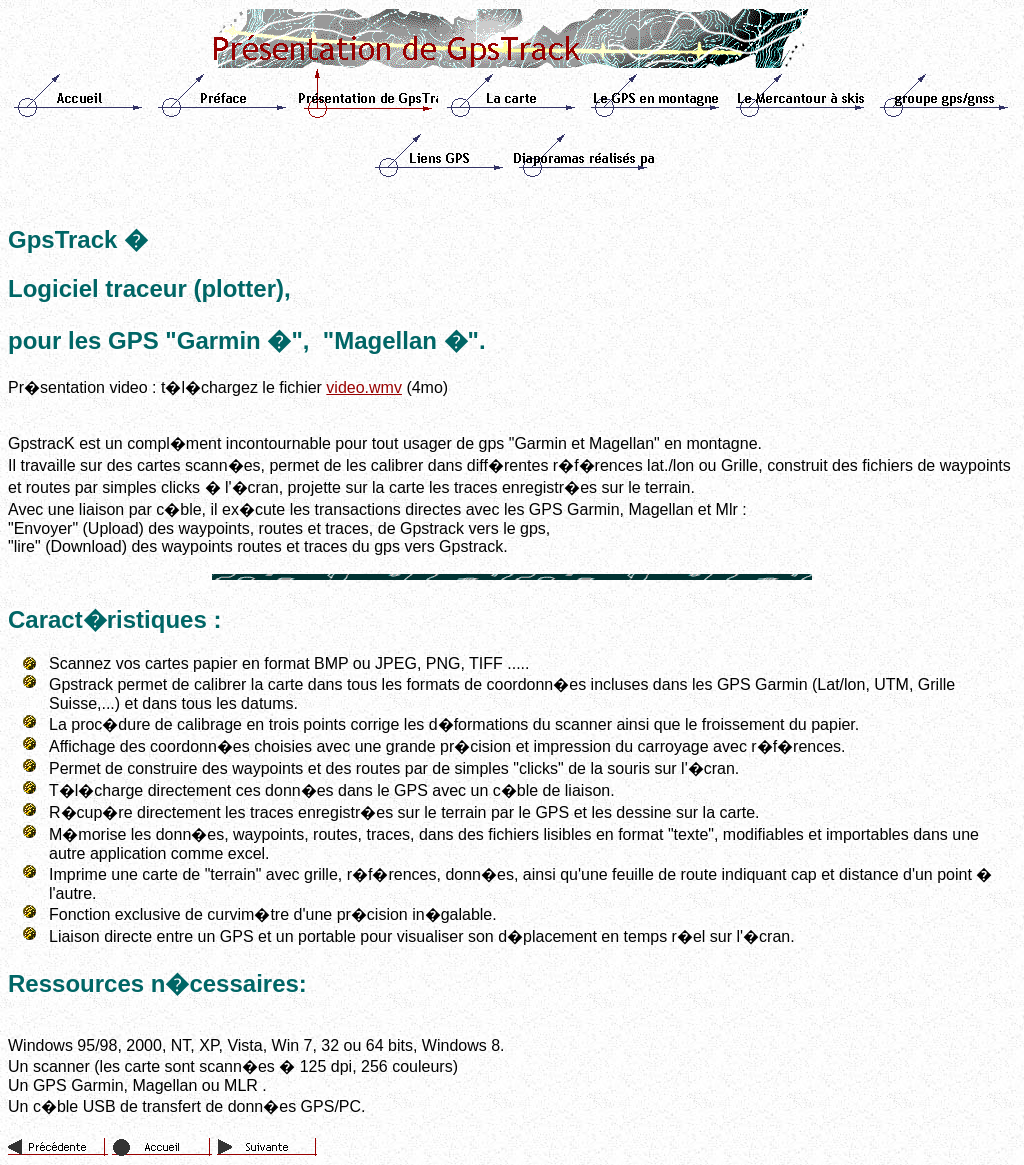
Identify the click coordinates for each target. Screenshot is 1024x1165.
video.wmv (364, 387)
